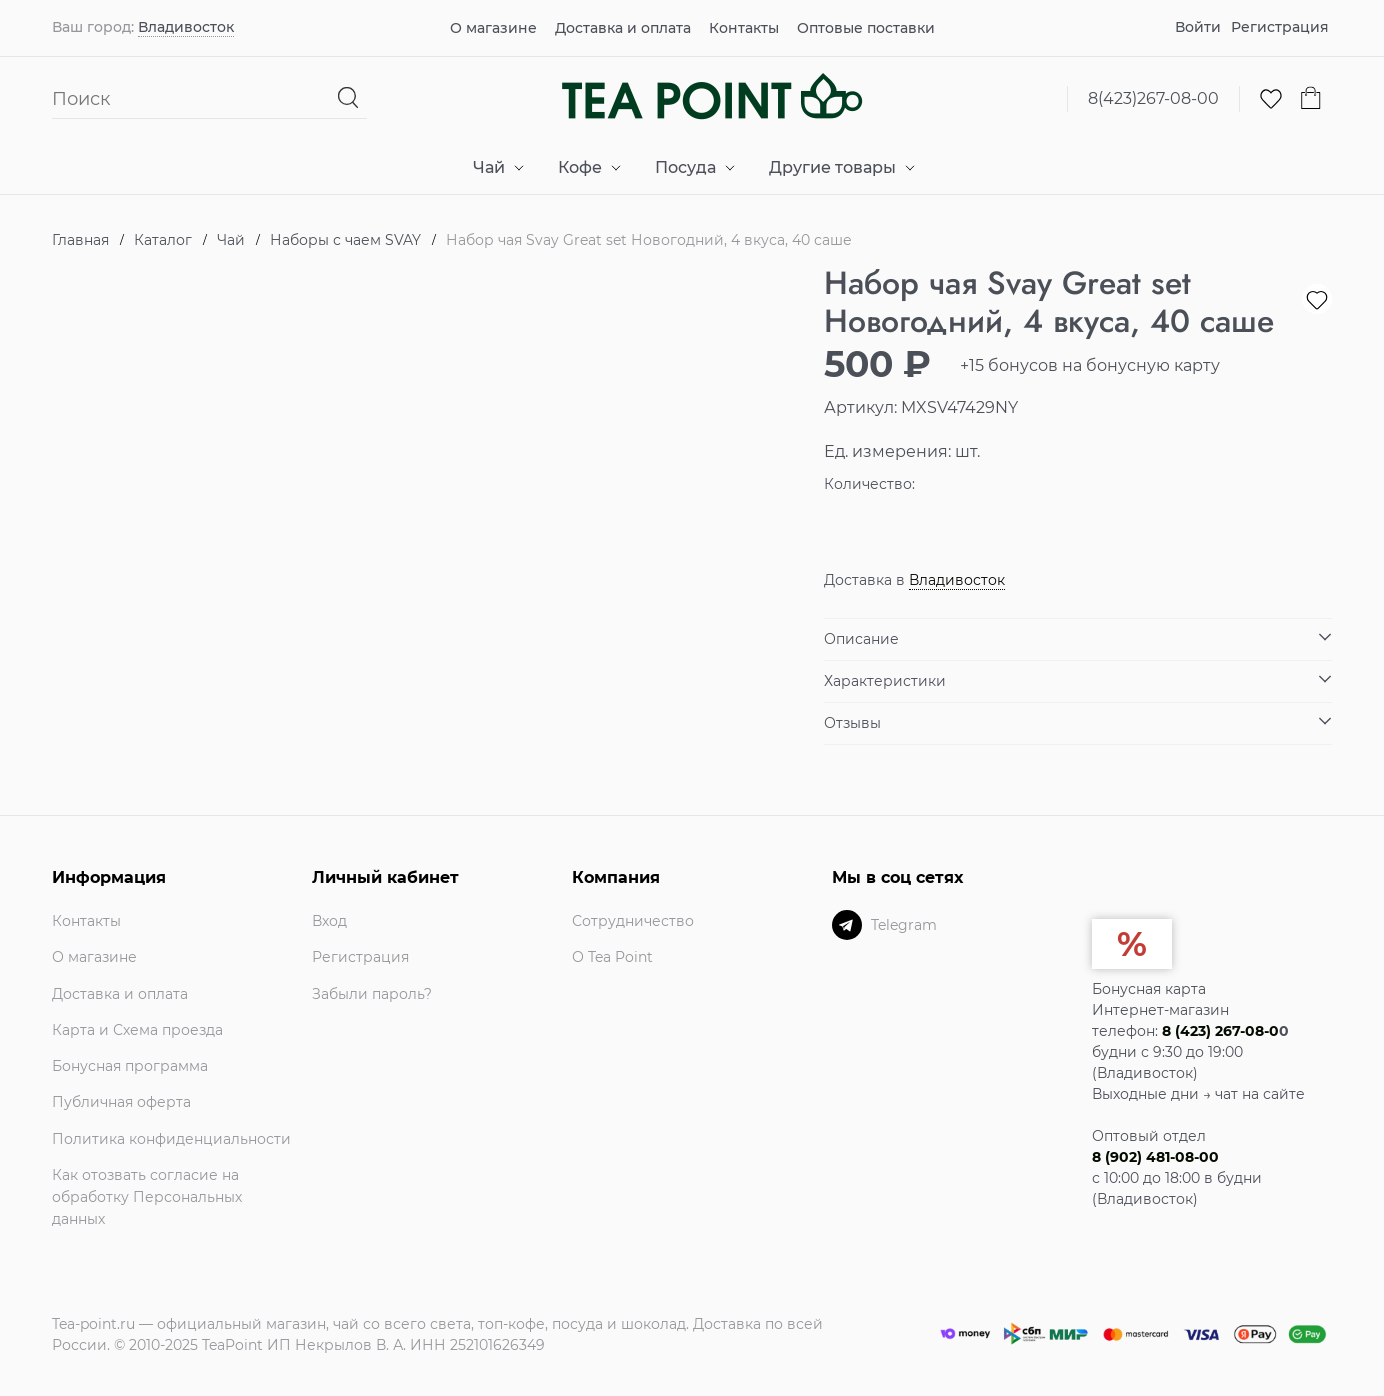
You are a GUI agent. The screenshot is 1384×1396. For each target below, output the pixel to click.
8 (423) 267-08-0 (1220, 1031)
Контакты (744, 28)
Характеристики (885, 681)
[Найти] (348, 98)
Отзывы (852, 723)
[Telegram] (847, 925)
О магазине (493, 28)
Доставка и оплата (623, 28)
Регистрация (1280, 27)
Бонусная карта (1149, 989)
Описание (861, 639)
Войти (1198, 27)
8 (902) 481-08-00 (1155, 1157)
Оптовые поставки (866, 28)
